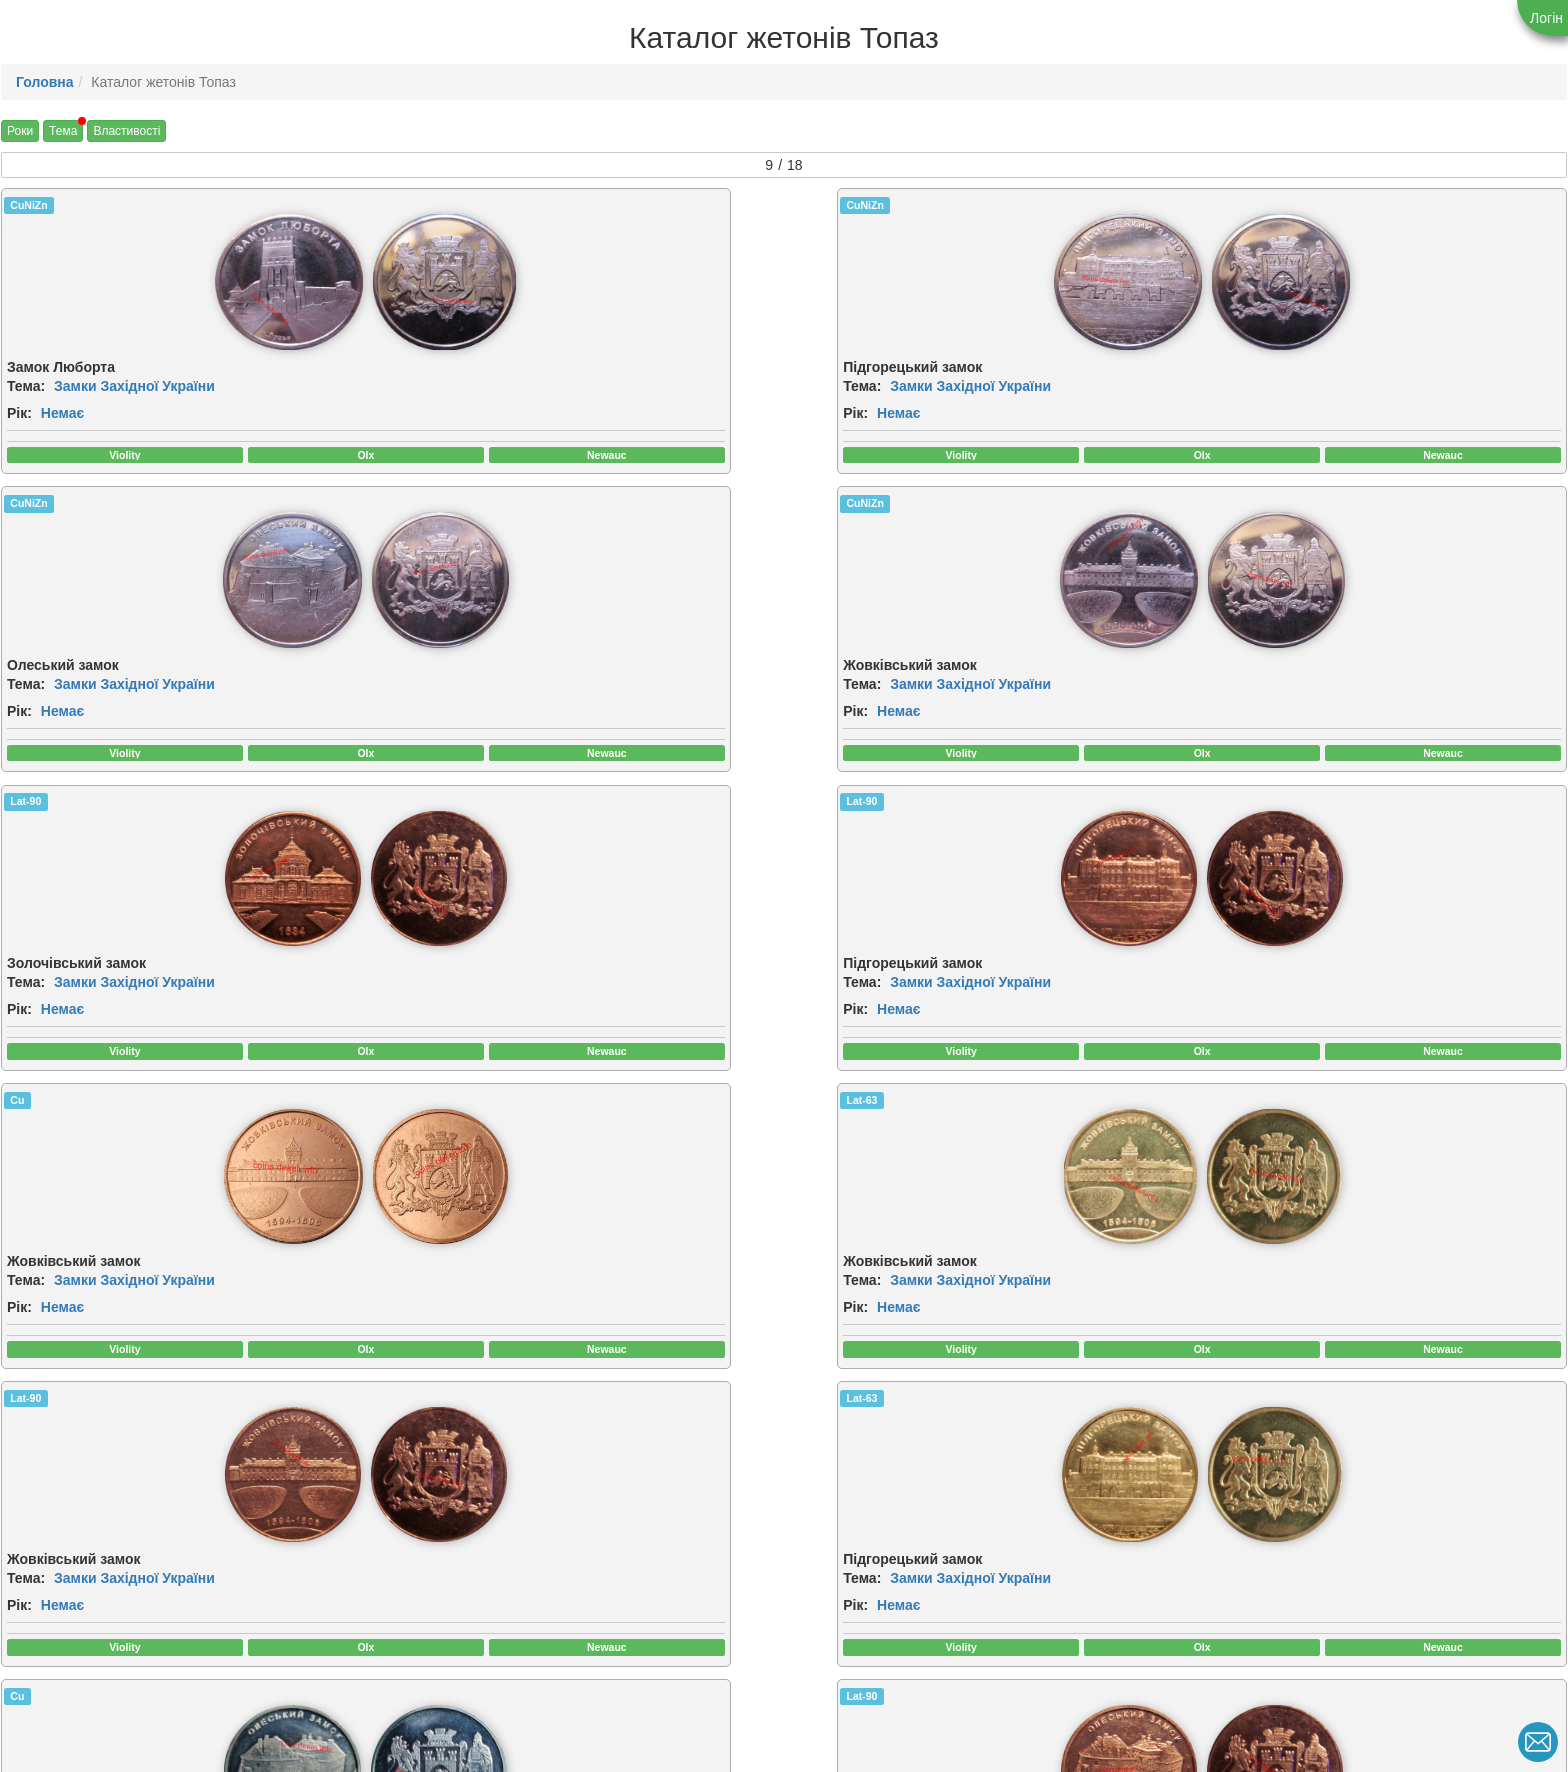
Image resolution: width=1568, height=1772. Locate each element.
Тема (63, 131)
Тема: (26, 390)
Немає (62, 417)
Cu (808, 511)
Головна (45, 82)
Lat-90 (25, 511)
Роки (20, 131)
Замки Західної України (134, 390)
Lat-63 (1212, 511)
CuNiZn (28, 205)
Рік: (19, 417)
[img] (111, 284)
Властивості (126, 131)
